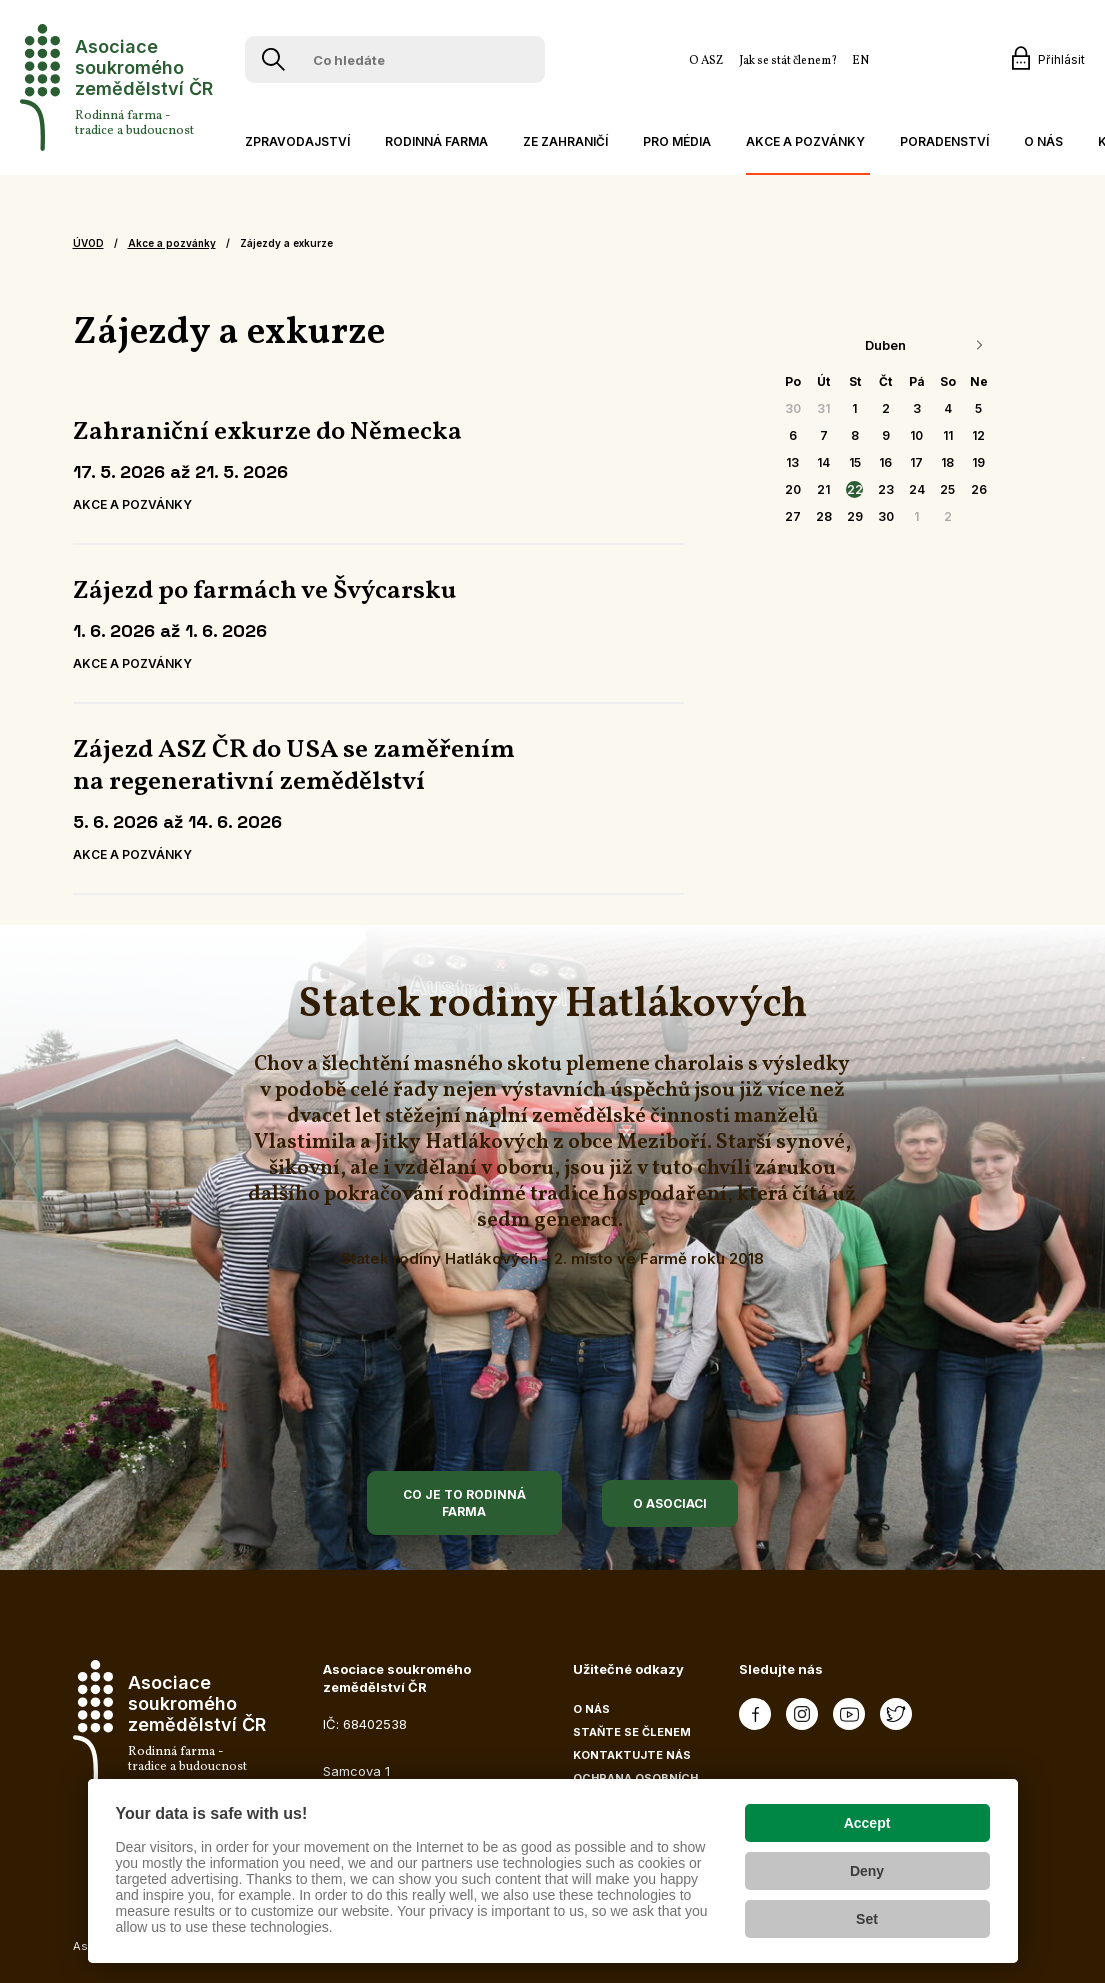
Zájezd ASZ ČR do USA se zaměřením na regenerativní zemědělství (294, 766)
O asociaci (670, 1503)
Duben (885, 345)
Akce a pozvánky (172, 243)
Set (867, 1919)
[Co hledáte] (399, 59)
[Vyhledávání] (273, 59)
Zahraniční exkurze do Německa (267, 432)
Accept (867, 1823)
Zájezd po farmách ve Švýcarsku (264, 591)
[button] (295, 141)
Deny (867, 1871)
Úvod (88, 243)
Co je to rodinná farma (464, 1503)
